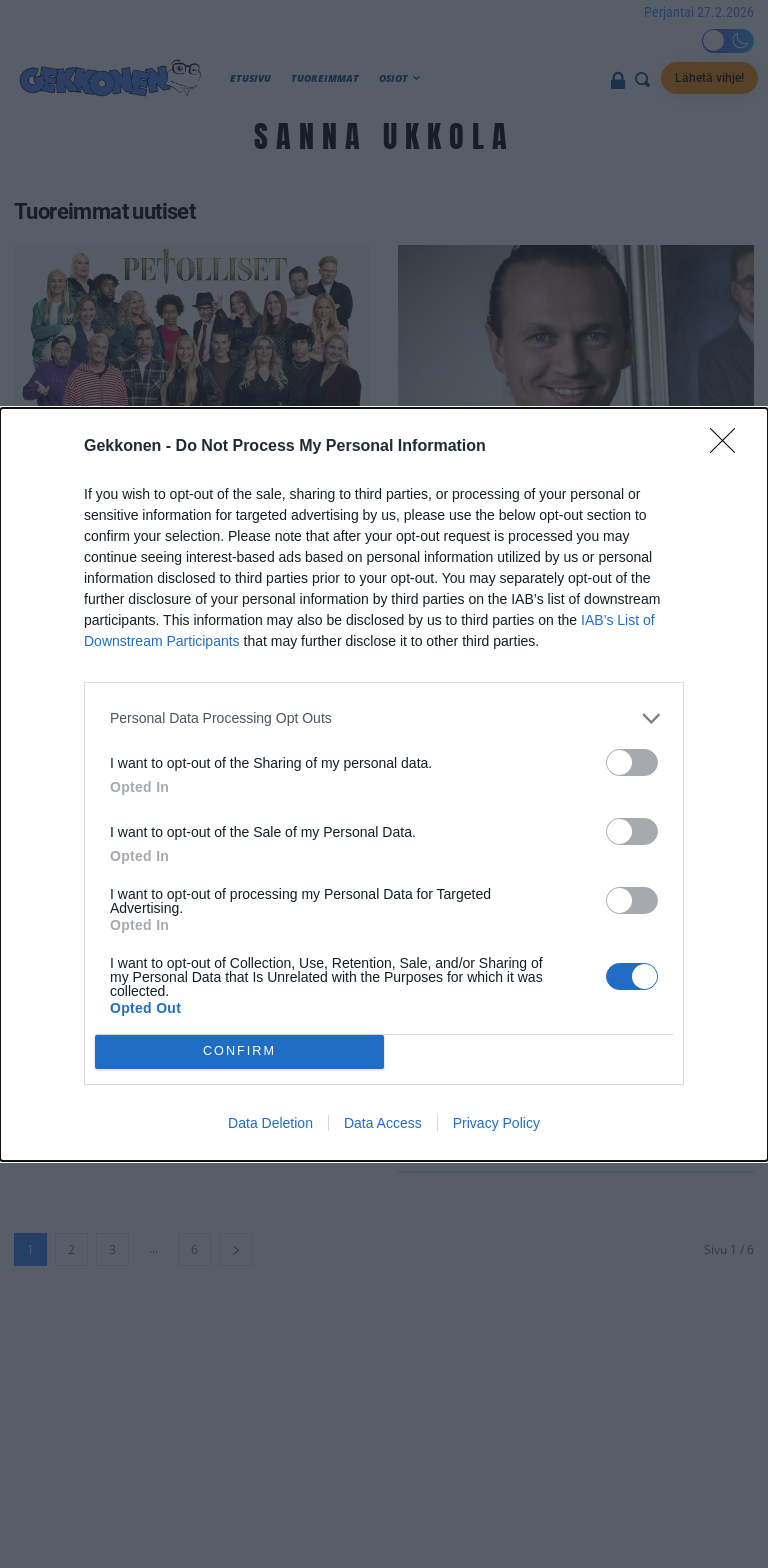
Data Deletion (270, 1123)
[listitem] (384, 718)
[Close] (729, 447)
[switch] (632, 762)
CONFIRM (239, 1051)
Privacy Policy (496, 1123)
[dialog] (384, 784)
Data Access (383, 1123)
